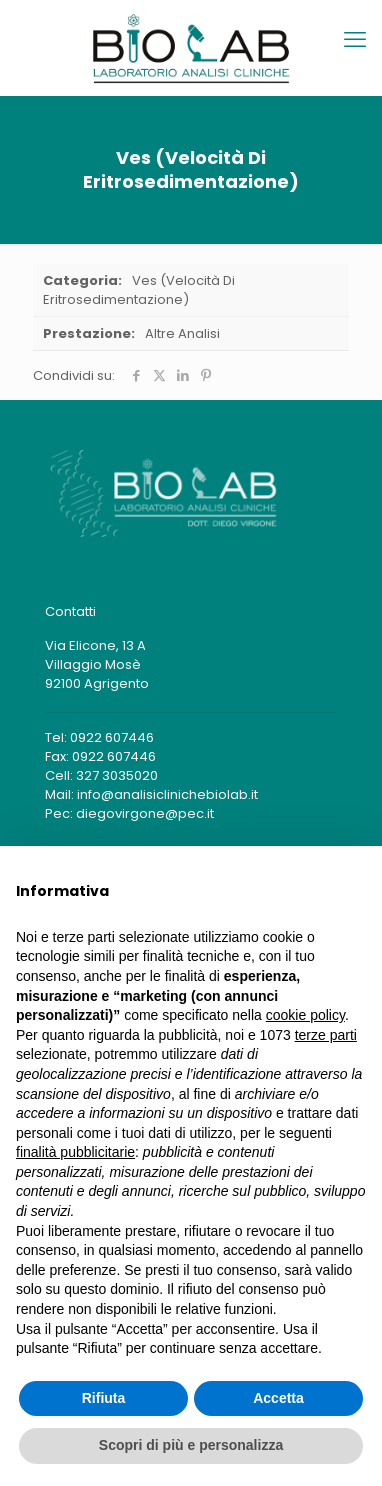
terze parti (326, 1035)
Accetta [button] (278, 1398)
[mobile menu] (355, 40)
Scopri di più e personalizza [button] (191, 1445)
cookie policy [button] (305, 1015)
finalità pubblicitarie (75, 1152)
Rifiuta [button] (104, 1398)
